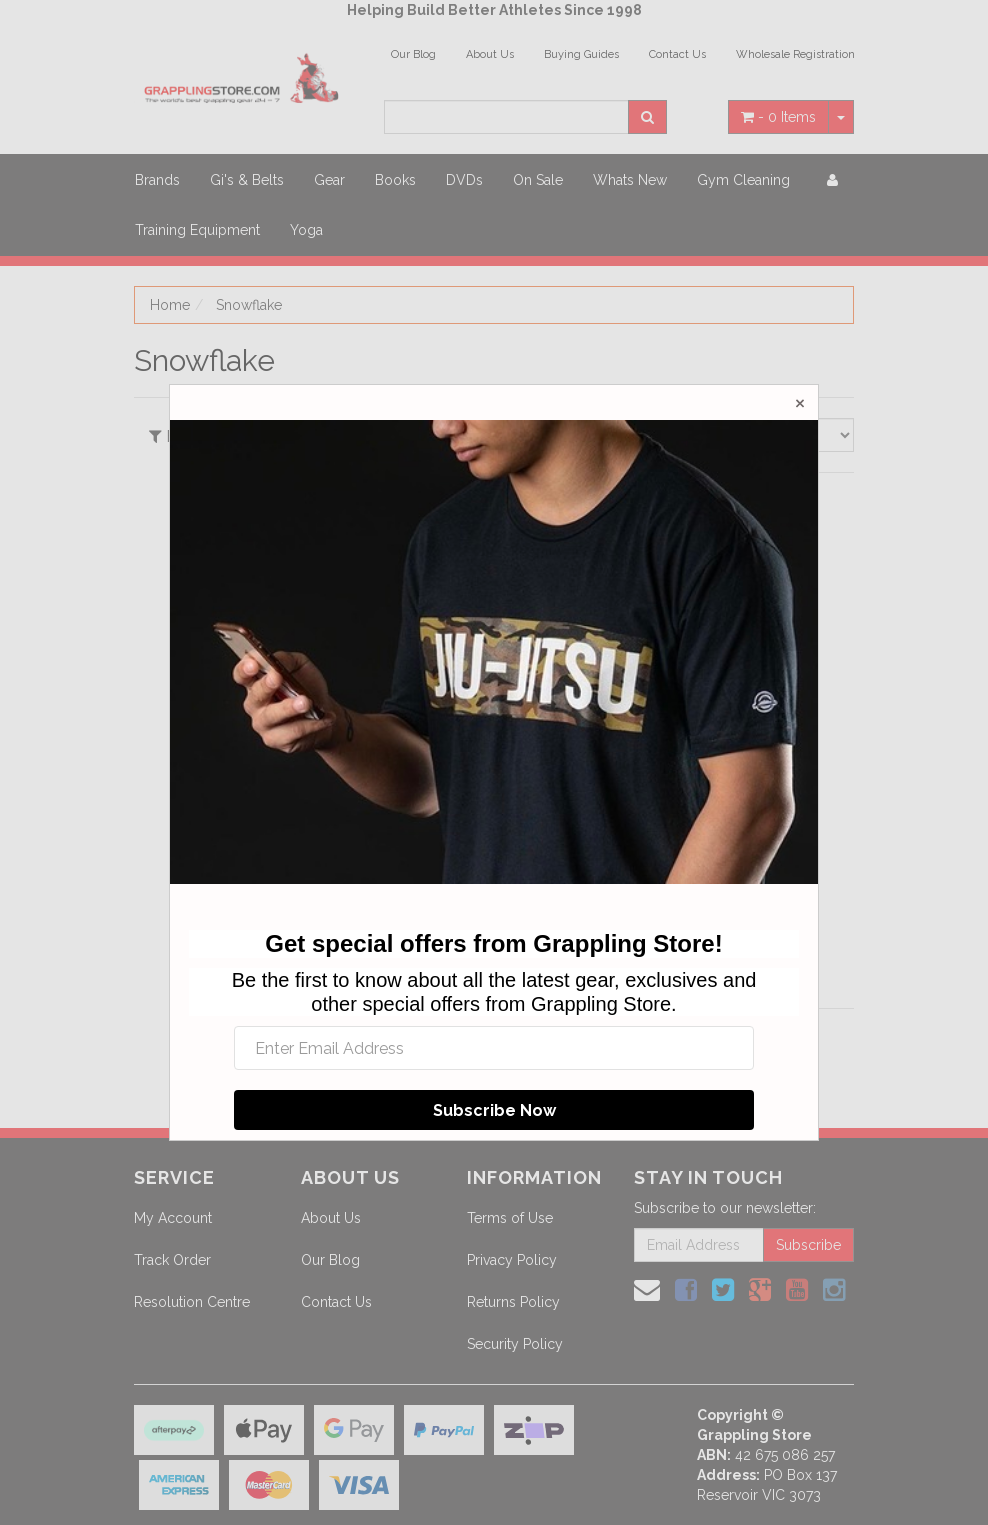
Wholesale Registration (795, 54)
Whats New (630, 180)
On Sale (538, 180)
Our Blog (413, 54)
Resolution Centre (192, 1302)
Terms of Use (510, 1218)
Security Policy (515, 1344)
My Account (173, 1218)
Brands (157, 180)
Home (170, 305)
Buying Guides (581, 54)
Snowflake (249, 305)
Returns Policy (513, 1302)
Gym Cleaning (743, 180)
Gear (329, 180)
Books (395, 180)
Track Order (172, 1260)
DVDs (464, 180)
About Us (490, 54)
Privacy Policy (512, 1260)
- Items (778, 117)
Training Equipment (197, 230)
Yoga (306, 230)
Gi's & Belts (247, 180)
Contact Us (677, 54)
